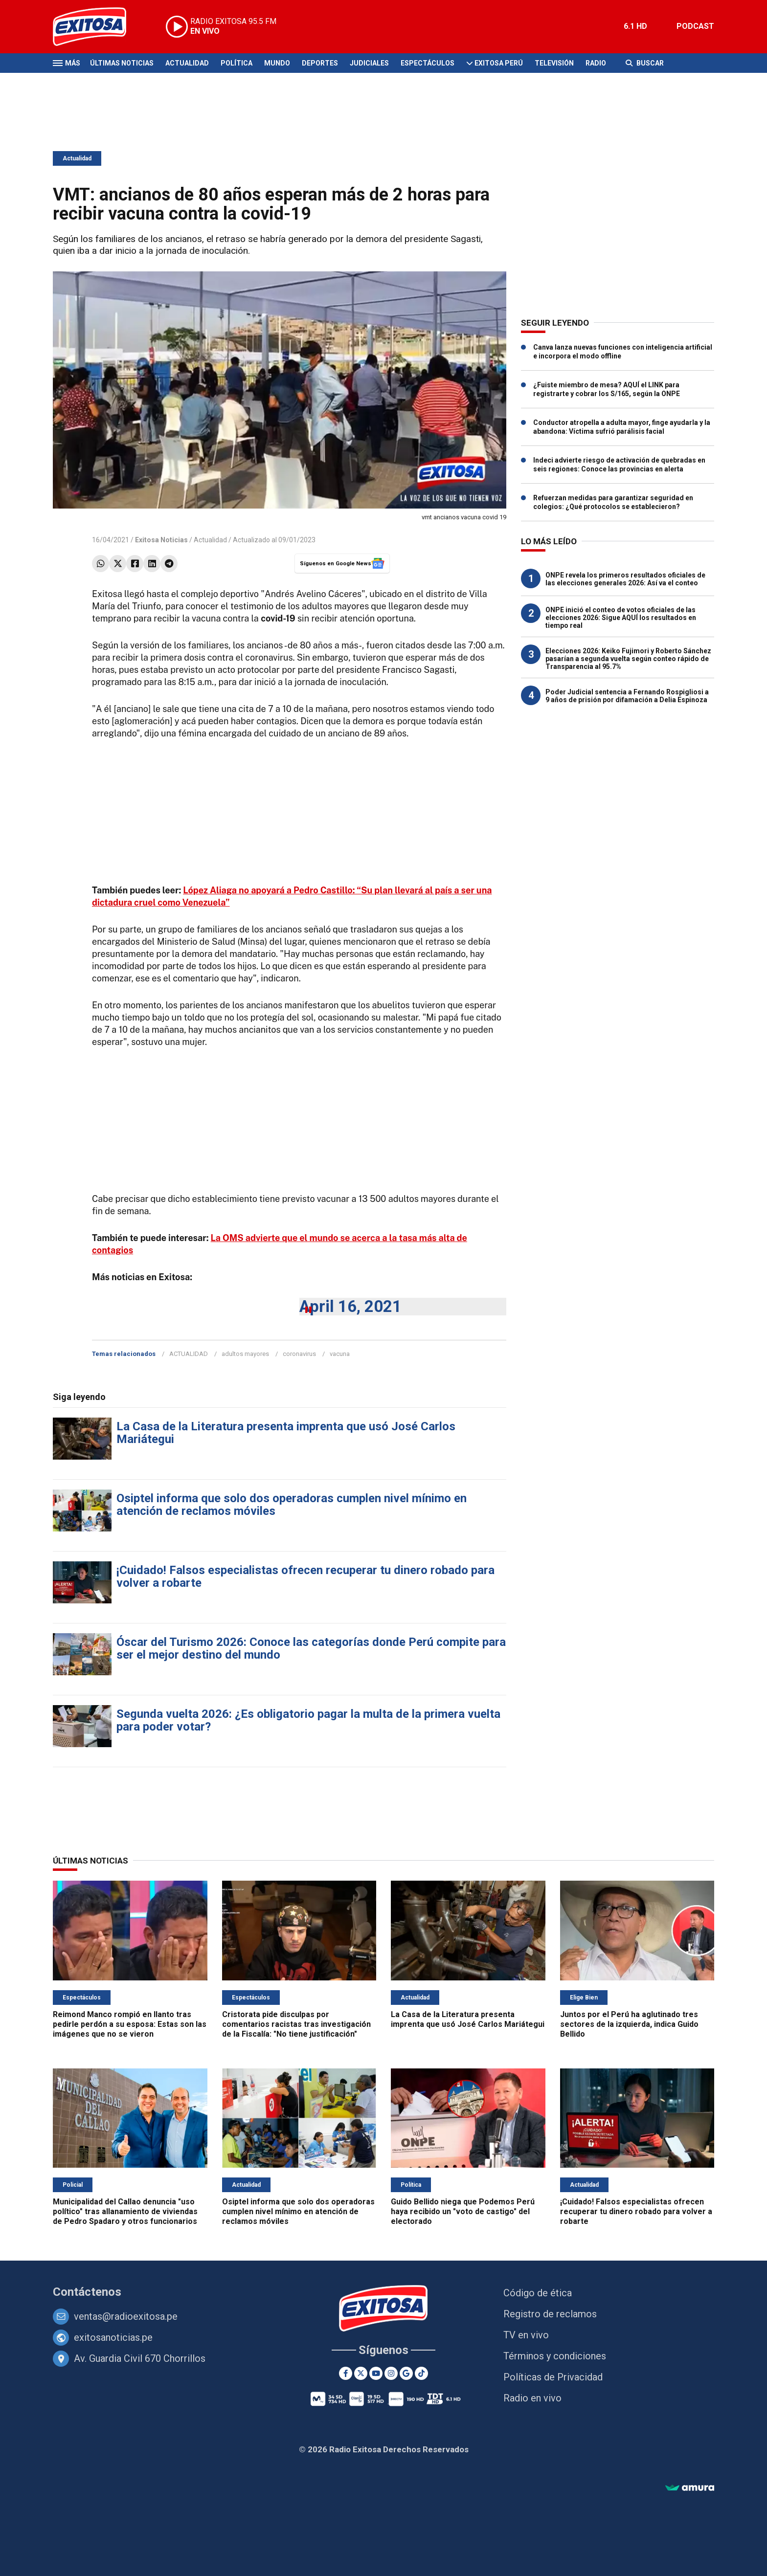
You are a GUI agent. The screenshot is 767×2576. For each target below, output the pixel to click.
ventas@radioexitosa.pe (126, 2316)
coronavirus (299, 1353)
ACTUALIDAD (188, 1353)
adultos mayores (245, 1353)
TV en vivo (526, 2335)
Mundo (277, 63)
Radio (596, 63)
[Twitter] (360, 2373)
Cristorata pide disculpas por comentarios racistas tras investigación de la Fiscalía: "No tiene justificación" (296, 2024)
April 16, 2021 (350, 1306)
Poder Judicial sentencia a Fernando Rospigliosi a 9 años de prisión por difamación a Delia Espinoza (627, 696)
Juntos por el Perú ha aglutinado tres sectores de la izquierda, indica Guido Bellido (629, 2024)
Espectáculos (427, 63)
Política (236, 63)
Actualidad (187, 63)
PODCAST (695, 26)
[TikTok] (421, 2373)
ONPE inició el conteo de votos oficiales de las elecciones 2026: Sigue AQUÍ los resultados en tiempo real (620, 617)
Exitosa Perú (498, 63)
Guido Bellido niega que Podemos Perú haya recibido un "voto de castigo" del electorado (463, 2211)
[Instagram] (391, 2373)
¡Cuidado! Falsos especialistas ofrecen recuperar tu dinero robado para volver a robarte (305, 1576)
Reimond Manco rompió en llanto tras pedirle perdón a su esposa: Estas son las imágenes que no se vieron (129, 2024)
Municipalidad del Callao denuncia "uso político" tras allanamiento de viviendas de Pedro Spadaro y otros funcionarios (125, 2211)
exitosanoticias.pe (113, 2337)
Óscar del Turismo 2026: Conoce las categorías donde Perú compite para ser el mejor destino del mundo (311, 1648)
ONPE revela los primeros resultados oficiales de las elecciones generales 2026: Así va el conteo (625, 579)
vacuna (340, 1353)
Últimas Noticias (122, 63)
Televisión (554, 63)
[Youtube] (376, 2373)
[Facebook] (345, 2373)
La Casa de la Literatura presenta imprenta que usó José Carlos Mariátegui (285, 1433)
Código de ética (537, 2293)
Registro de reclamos (550, 2314)
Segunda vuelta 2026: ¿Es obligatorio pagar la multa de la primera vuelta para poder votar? (308, 1720)
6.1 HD (635, 26)
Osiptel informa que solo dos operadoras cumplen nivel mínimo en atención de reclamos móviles (291, 1504)
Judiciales (369, 63)
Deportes (320, 63)
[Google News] (406, 2373)
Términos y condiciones (554, 2356)
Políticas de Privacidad (553, 2377)
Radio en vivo (532, 2398)
